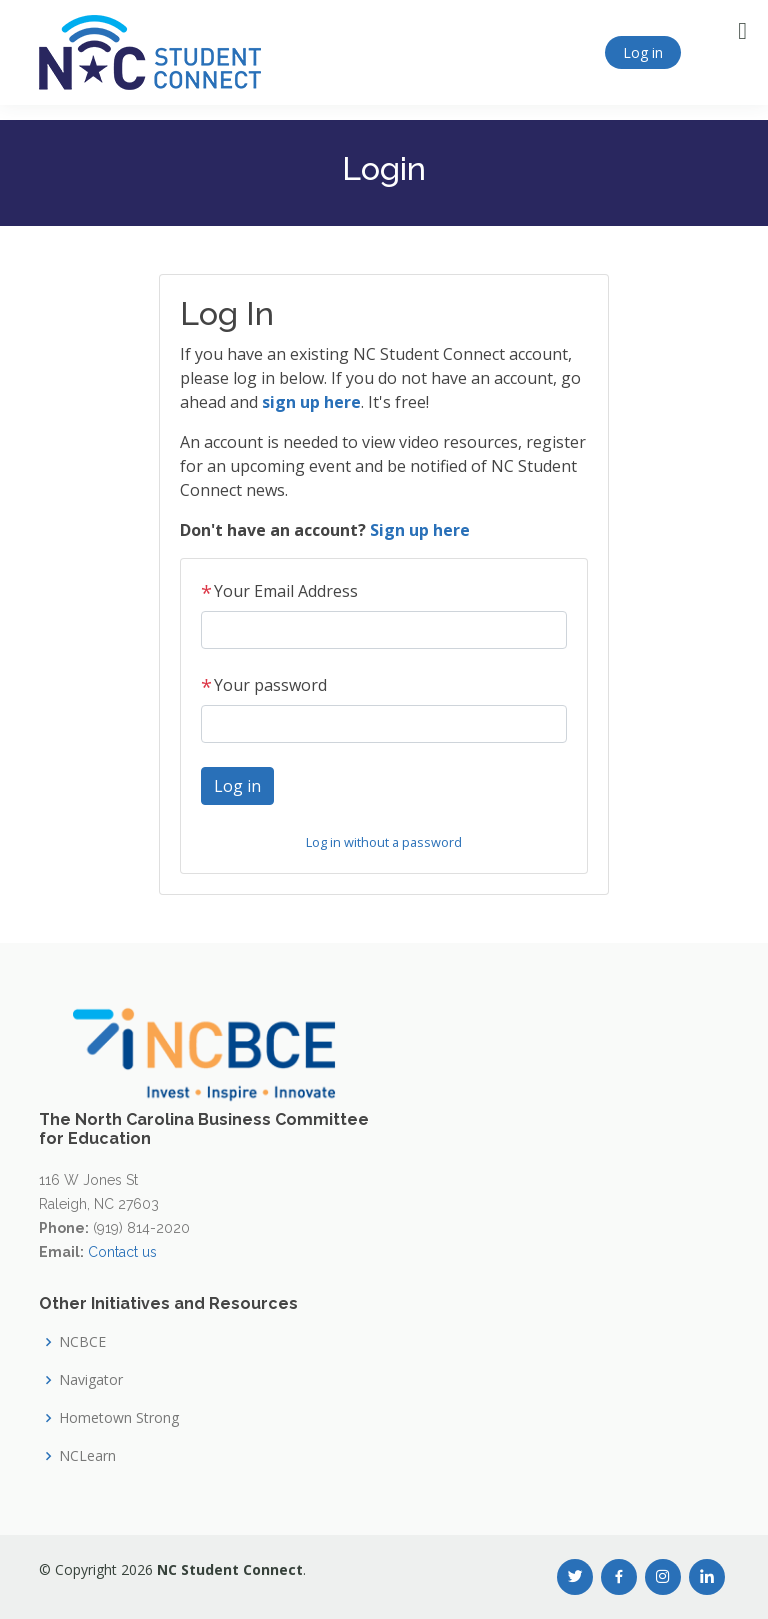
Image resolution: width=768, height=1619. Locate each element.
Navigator (91, 1380)
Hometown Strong (119, 1418)
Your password (264, 685)
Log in (643, 52)
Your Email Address (279, 591)
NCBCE (82, 1342)
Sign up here (420, 530)
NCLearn (87, 1456)
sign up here (311, 402)
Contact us (122, 1252)
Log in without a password (384, 842)
